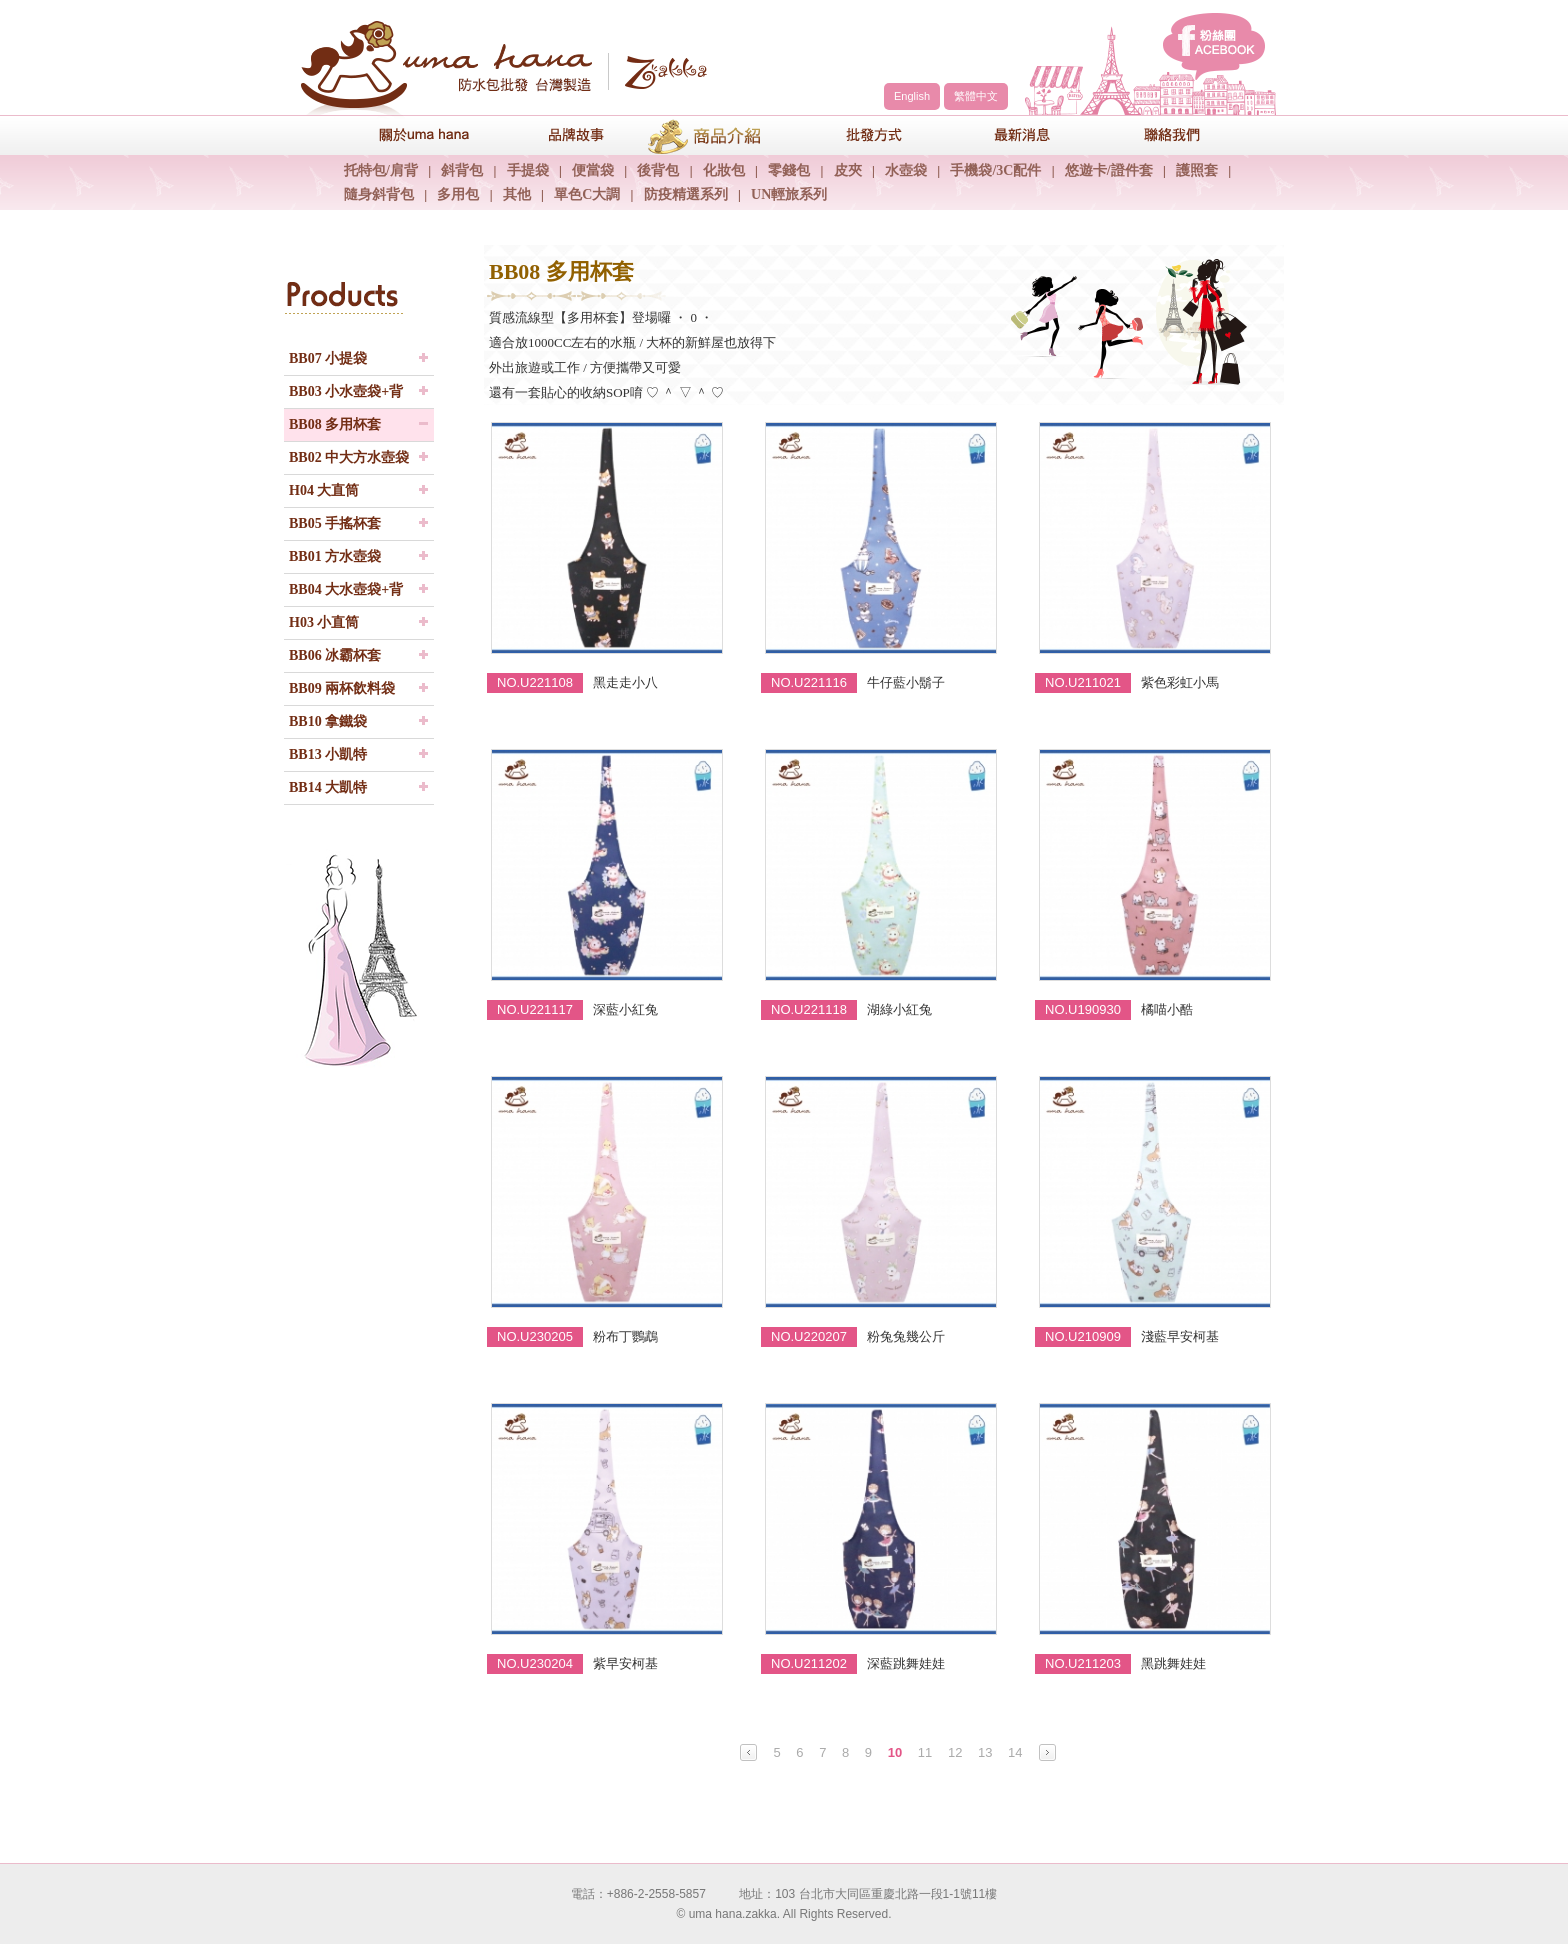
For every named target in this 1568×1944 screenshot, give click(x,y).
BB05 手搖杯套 (335, 523)
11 (925, 1752)
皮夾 (848, 170)
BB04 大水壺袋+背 (346, 589)
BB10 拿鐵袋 (328, 721)
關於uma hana (409, 134)
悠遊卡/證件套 (1109, 170)
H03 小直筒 (324, 622)
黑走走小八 (625, 682)
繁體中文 (976, 96)
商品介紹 (709, 134)
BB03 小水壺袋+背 (346, 391)
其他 (517, 194)
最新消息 (1009, 134)
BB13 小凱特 (328, 754)
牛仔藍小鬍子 (906, 682)
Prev (748, 1752)
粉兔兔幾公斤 (906, 1336)
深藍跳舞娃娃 (906, 1663)
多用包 (458, 194)
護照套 (1197, 170)
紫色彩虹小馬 (1180, 682)
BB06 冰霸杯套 (335, 655)
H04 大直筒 (324, 490)
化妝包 (724, 170)
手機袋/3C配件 (995, 170)
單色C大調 (587, 194)
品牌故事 (559, 134)
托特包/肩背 (381, 170)
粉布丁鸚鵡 (625, 1336)
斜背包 (462, 170)
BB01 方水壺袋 (335, 556)
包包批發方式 (859, 134)
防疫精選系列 (686, 194)
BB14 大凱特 (328, 787)
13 (985, 1752)
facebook (1214, 47)
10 (895, 1752)
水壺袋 (906, 170)
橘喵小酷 (1167, 1009)
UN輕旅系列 (789, 194)
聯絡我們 (1159, 134)
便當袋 (593, 170)
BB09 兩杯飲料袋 (342, 688)
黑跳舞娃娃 (1173, 1663)
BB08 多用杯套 (335, 424)
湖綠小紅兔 (899, 1009)
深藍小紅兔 (625, 1009)
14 (1015, 1752)
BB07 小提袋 (328, 358)
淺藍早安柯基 (1180, 1336)
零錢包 (789, 170)
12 (955, 1752)
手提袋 (528, 170)
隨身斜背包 (379, 194)
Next (1047, 1752)
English (912, 96)
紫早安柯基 (625, 1663)
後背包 (658, 170)
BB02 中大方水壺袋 (349, 457)
